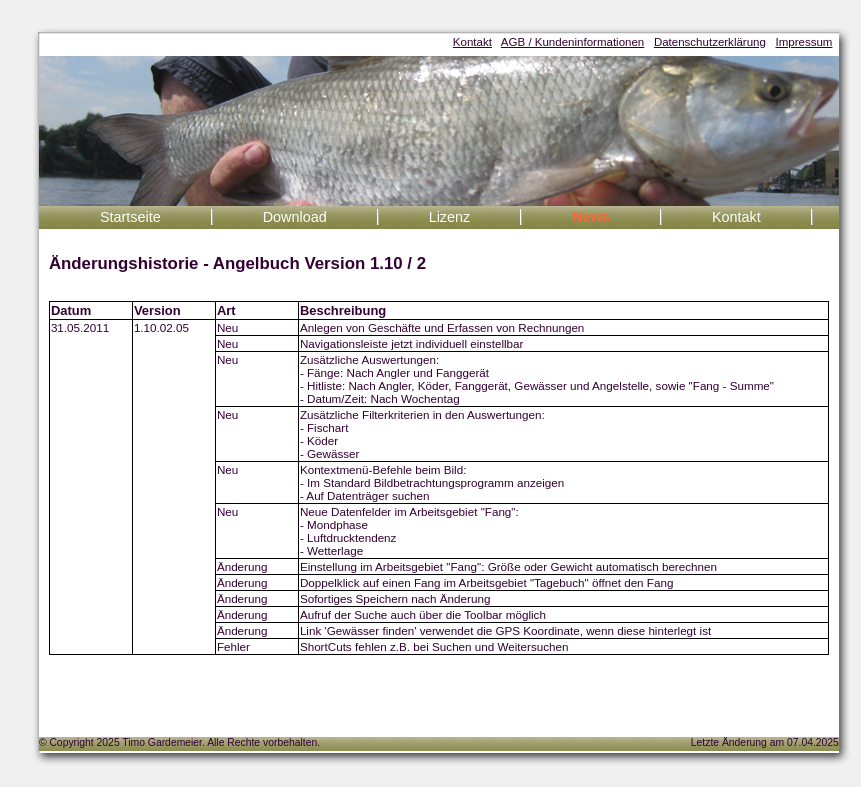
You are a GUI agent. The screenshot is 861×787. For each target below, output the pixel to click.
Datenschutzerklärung (710, 42)
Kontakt (472, 42)
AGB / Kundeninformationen (572, 42)
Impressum (804, 42)
